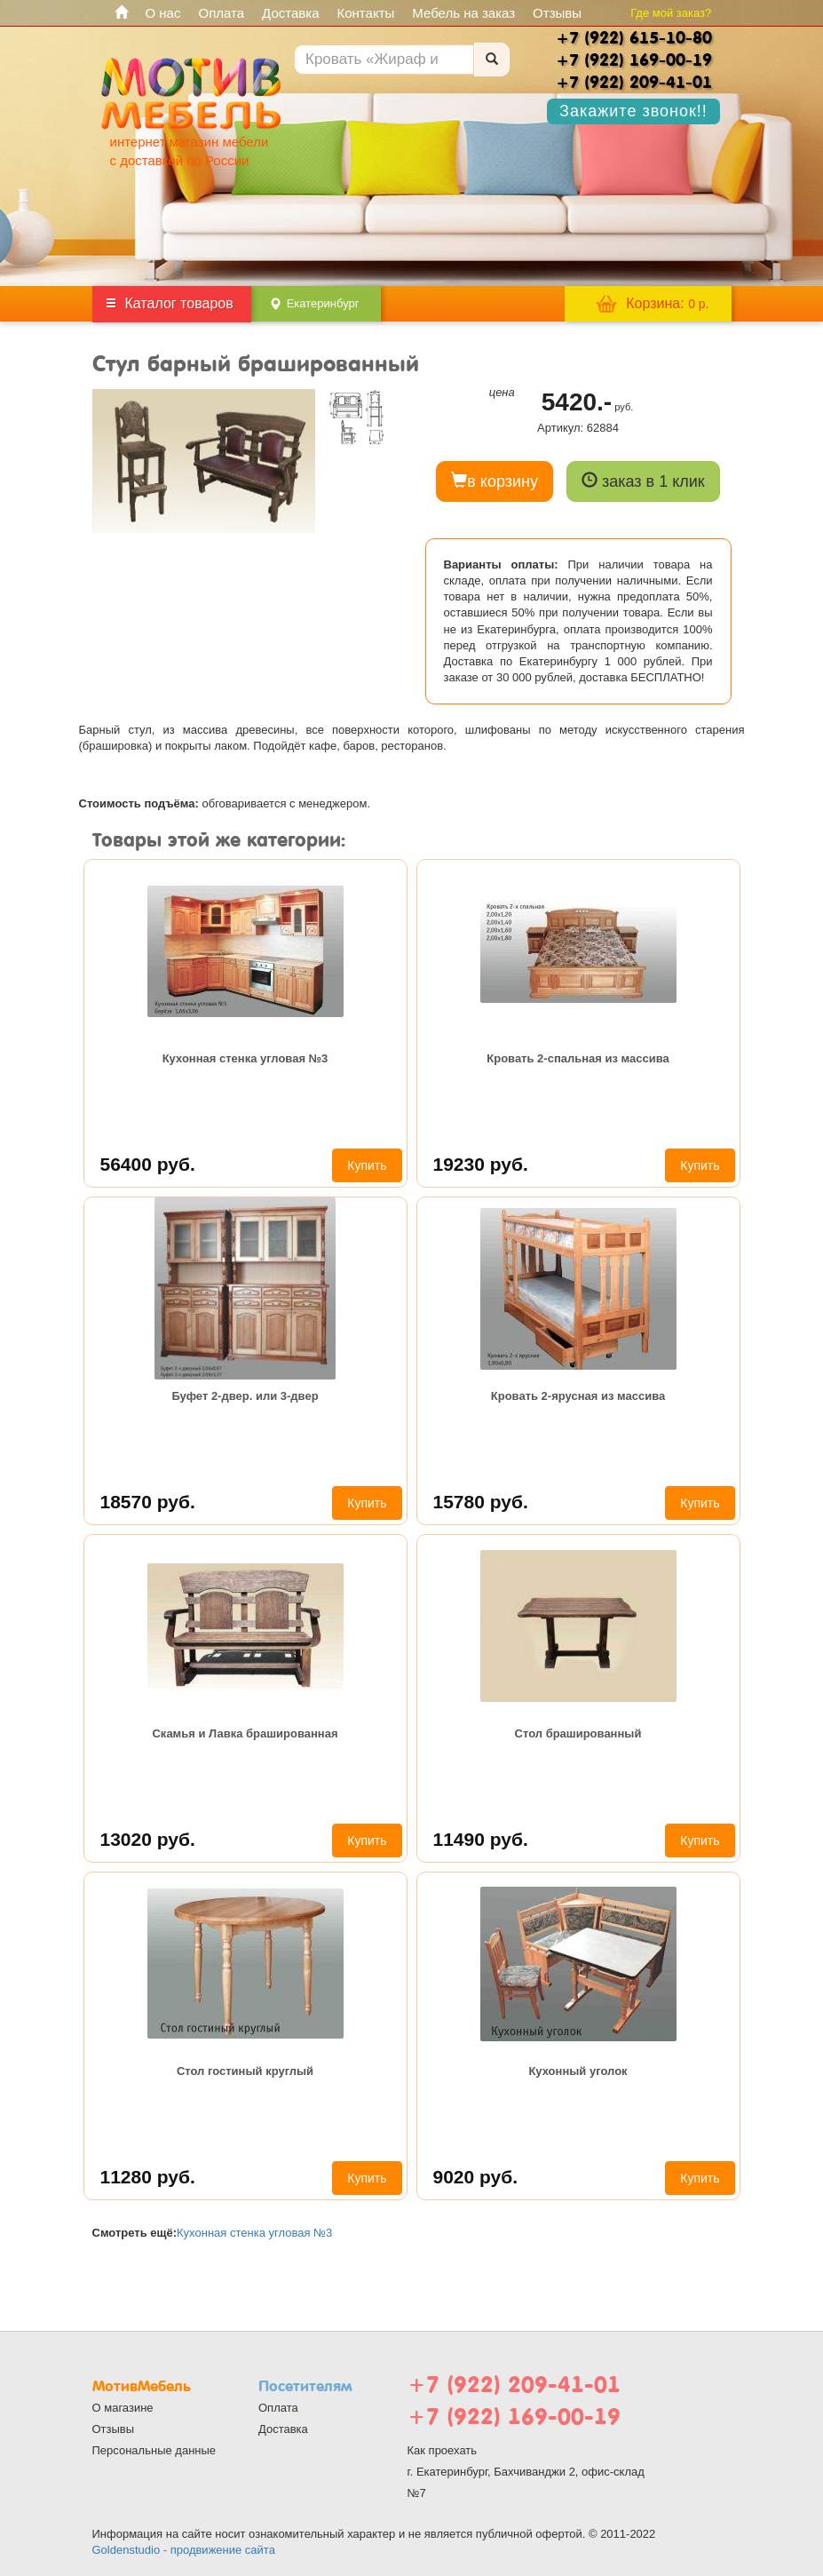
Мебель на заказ (463, 12)
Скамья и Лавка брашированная (244, 1733)
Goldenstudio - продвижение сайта (183, 2549)
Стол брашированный (578, 1733)
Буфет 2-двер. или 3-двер (244, 1396)
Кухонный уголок (577, 2071)
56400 (147, 1164)
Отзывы (557, 12)
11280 (147, 2177)
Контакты (366, 12)
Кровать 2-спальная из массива (578, 1058)
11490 (480, 1839)
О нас (163, 12)
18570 (147, 1501)
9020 (475, 2177)
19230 (480, 1164)
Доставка (290, 12)
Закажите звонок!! (633, 111)
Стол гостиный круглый (245, 2071)
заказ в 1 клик (643, 481)
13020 (147, 1839)
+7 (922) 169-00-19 (514, 2416)
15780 (480, 1501)
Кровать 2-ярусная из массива (578, 1396)
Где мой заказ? (670, 13)
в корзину (494, 481)
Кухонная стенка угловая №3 (245, 1058)
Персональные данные (154, 2450)
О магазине (123, 2407)
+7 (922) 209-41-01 (514, 2384)
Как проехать (443, 2450)
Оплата (221, 12)
